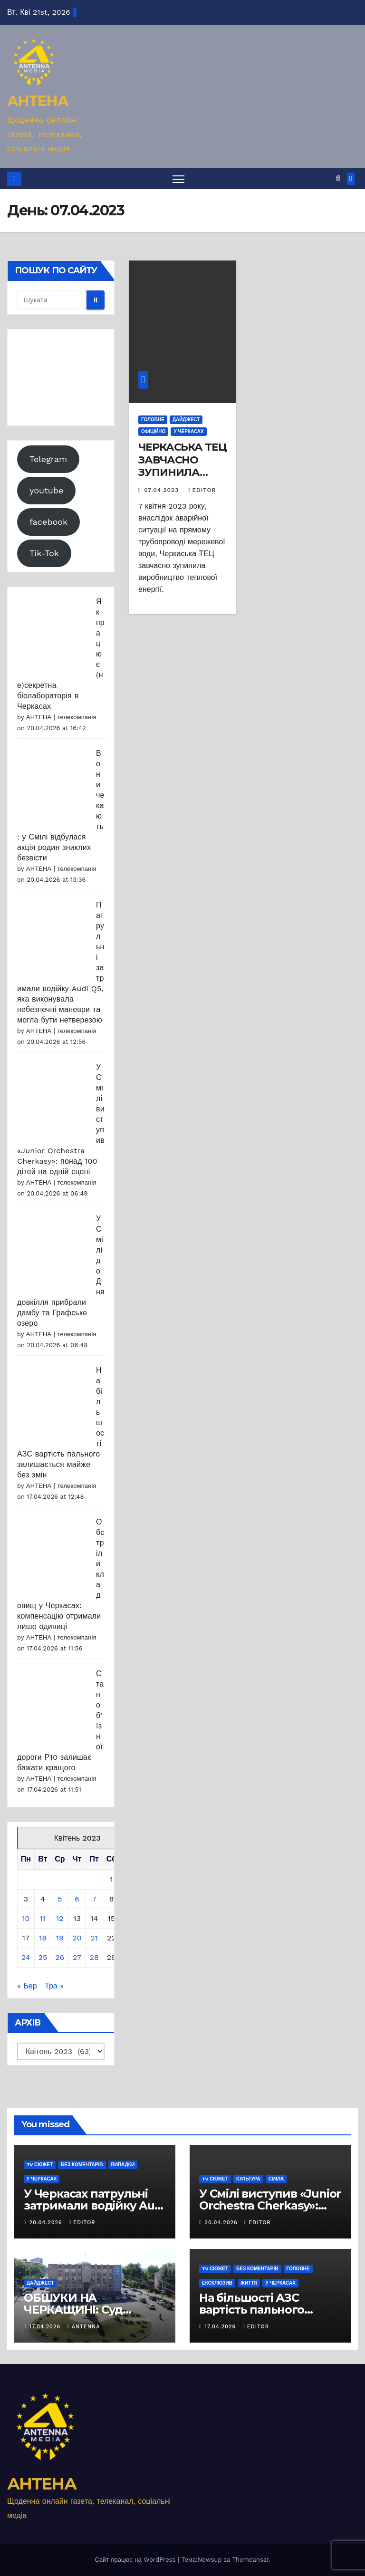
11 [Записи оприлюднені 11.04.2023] (43, 1918)
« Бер (27, 1985)
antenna (83, 2327)
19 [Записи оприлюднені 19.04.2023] (60, 1937)
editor (202, 490)
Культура (248, 2178)
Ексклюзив (217, 2283)
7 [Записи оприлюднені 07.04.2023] (94, 1898)
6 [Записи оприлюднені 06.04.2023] (77, 1898)
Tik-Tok (44, 553)
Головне (152, 419)
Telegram (48, 459)
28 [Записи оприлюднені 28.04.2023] (94, 1957)
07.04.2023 (162, 490)
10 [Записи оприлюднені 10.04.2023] (25, 1918)
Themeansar (250, 2559)
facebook (48, 522)
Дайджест (186, 419)
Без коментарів (82, 2164)
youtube (46, 490)
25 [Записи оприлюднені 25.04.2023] (43, 1957)
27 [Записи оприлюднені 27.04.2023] (77, 1957)
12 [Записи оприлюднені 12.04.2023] (60, 1918)
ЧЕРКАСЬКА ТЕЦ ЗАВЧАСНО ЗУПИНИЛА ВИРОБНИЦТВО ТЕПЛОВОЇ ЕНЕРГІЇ (182, 478)
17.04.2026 (46, 2327)
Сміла (276, 2178)
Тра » (54, 1985)
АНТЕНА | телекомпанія (61, 717)
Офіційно (153, 431)
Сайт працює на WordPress (136, 2559)
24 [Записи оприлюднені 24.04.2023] (25, 1957)
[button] (338, 178)
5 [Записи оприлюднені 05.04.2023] (60, 1898)
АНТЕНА (37, 101)
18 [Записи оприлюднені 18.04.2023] (43, 1937)
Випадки (123, 2164)
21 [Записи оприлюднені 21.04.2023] (94, 1937)
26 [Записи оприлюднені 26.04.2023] (59, 1957)
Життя (249, 2283)
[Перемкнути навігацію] (178, 178)
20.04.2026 (47, 2222)
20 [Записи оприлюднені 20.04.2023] (76, 1937)
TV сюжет (40, 2164)
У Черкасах (188, 431)
